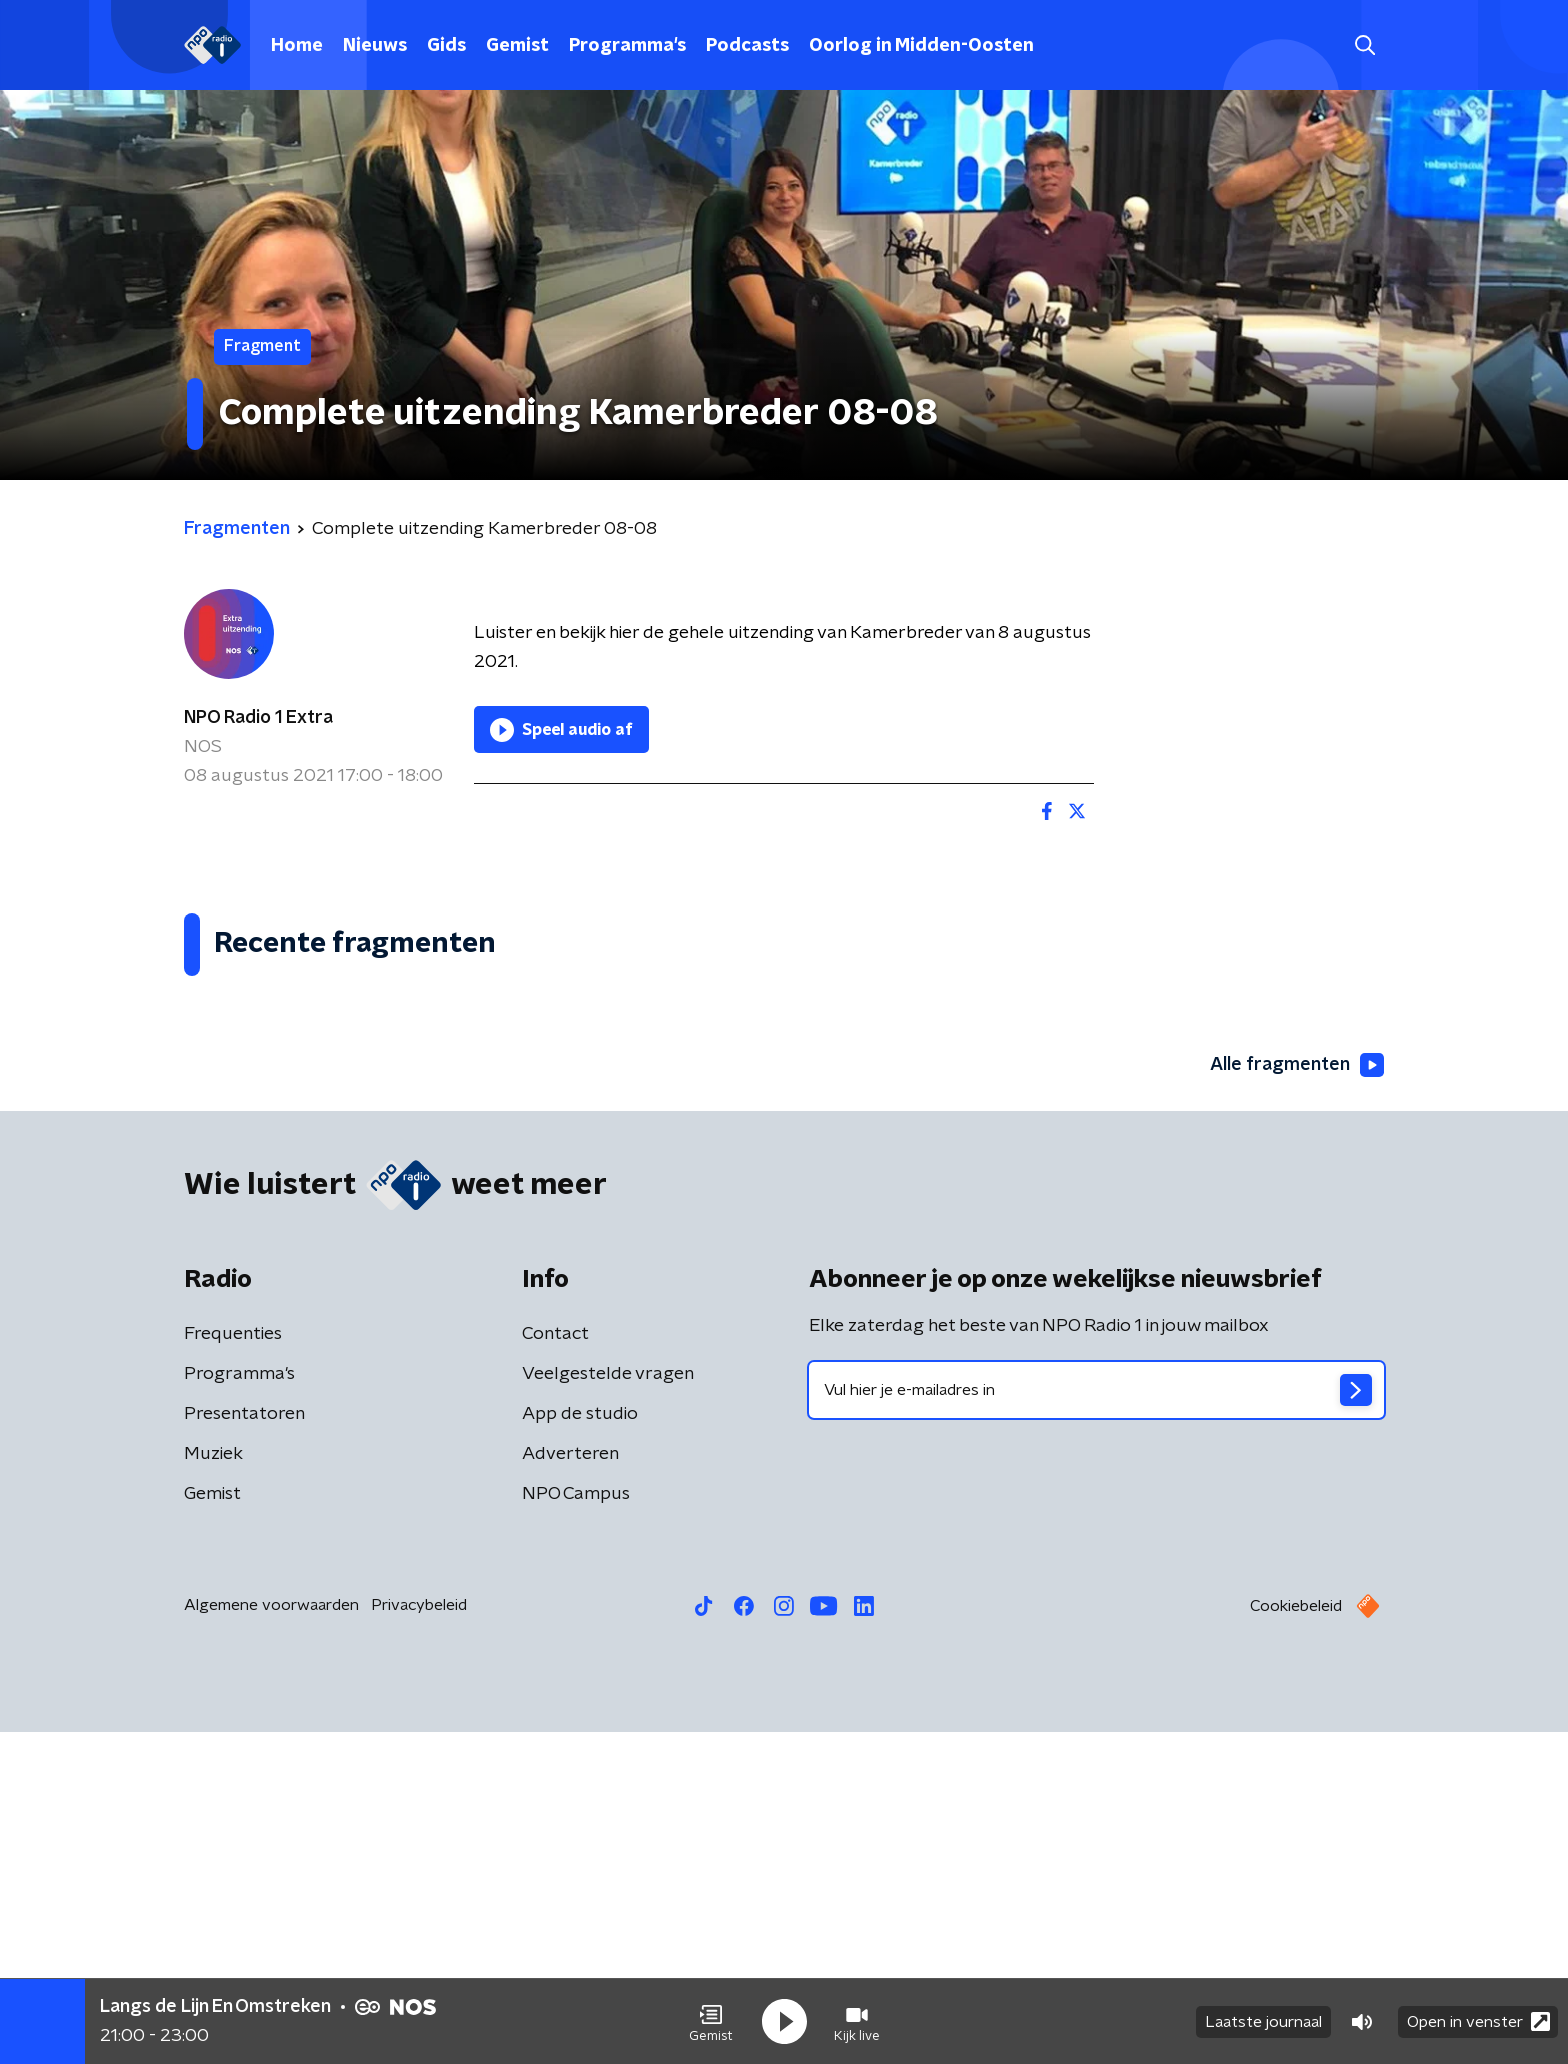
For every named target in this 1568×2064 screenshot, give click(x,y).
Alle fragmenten (1297, 1397)
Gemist (517, 46)
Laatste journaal (1263, 2022)
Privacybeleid (419, 1937)
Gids (446, 46)
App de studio (580, 1746)
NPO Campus (576, 1826)
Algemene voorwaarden (271, 1937)
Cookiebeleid (1296, 1938)
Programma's (627, 46)
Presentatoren (244, 1746)
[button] (711, 2022)
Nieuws (375, 46)
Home (297, 46)
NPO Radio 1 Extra (258, 718)
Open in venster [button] (1478, 2021)
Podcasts (747, 46)
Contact (555, 1666)
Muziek (213, 1786)
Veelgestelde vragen (608, 1706)
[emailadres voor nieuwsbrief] (1096, 1722)
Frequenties (233, 1666)
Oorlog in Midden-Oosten (921, 46)
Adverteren (570, 1786)
